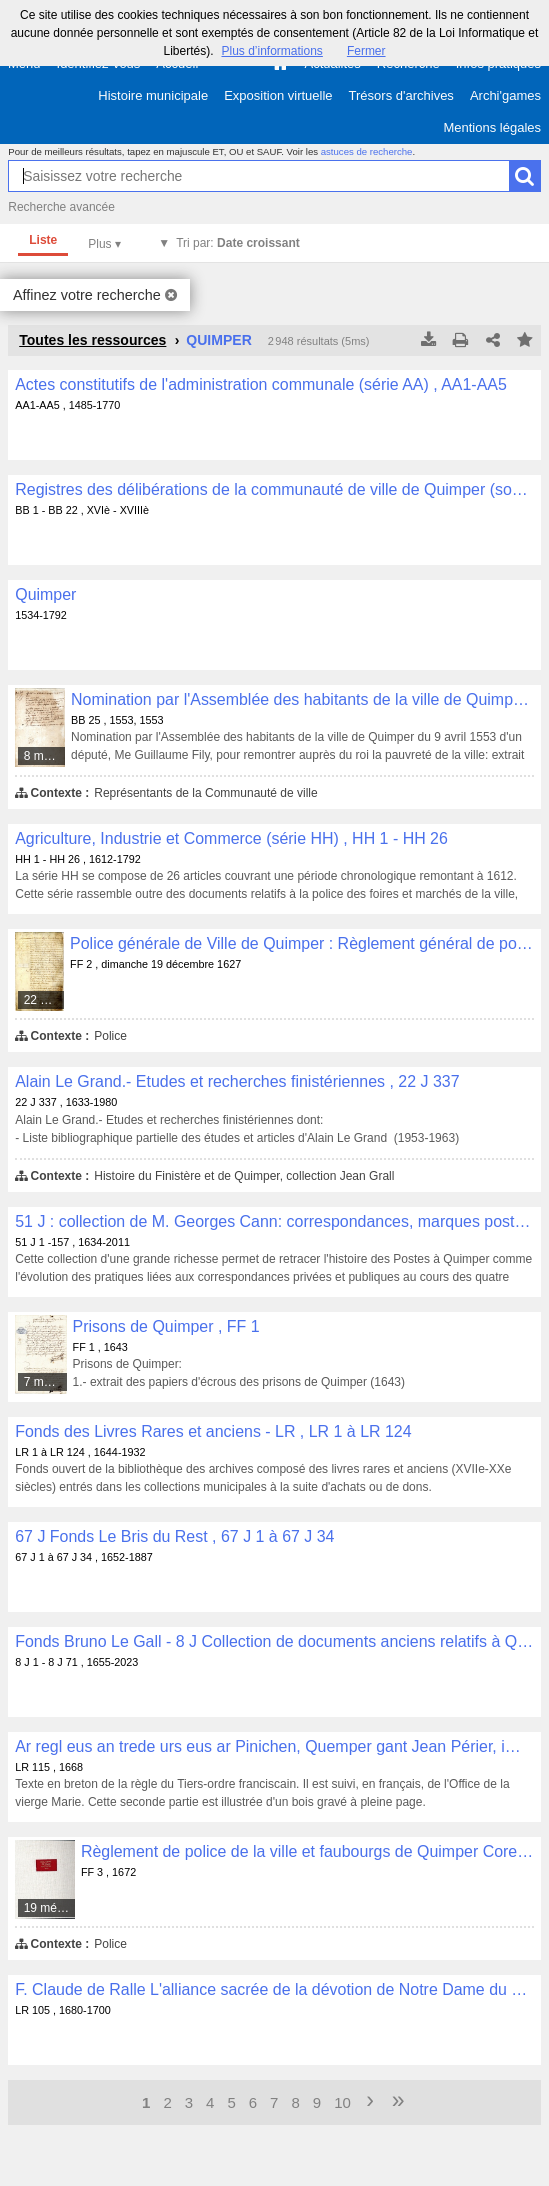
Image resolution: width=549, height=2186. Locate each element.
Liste (43, 240)
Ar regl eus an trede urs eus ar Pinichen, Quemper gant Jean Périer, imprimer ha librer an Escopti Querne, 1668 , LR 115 (274, 1746)
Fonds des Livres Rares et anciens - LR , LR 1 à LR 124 (213, 1431)
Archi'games (505, 95)
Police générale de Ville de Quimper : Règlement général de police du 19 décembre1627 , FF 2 (302, 943)
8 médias (45, 756)
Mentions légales (492, 127)
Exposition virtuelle (278, 95)
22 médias (45, 1000)
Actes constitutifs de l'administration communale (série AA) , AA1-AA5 (261, 384)
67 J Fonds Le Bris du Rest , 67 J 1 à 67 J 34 (174, 1536)
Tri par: (238, 243)
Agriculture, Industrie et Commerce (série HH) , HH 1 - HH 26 (231, 838)
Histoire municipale (153, 95)
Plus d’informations (271, 51)
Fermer (366, 51)
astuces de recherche (367, 151)
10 (342, 2102)
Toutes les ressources (92, 340)
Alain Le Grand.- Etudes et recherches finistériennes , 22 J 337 (237, 1081)
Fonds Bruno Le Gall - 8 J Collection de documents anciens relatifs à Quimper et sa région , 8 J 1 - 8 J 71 (274, 1641)
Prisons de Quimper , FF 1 (166, 1326)
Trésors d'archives (401, 95)
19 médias (50, 1908)
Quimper (45, 594)
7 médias (46, 1382)
